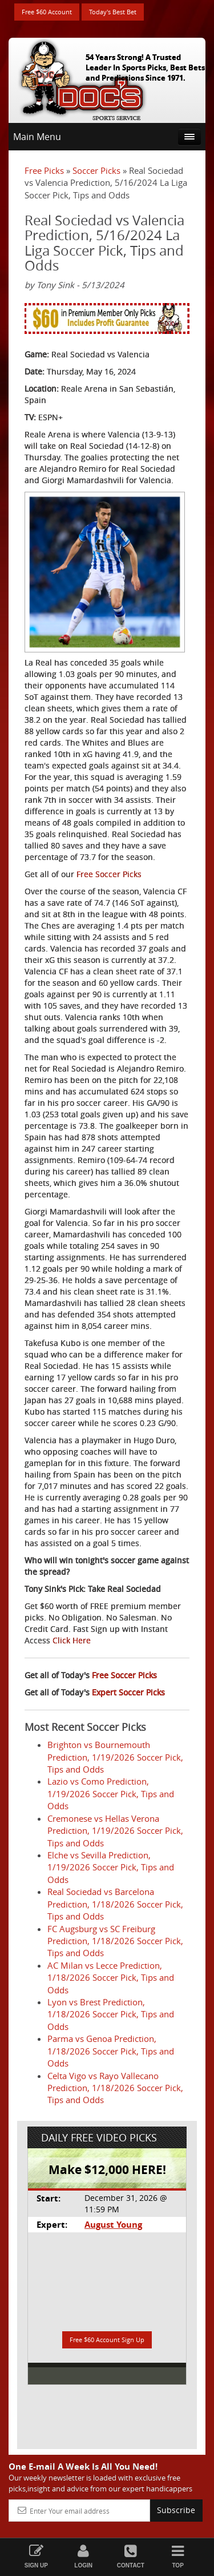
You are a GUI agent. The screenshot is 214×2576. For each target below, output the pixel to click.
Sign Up (36, 2556)
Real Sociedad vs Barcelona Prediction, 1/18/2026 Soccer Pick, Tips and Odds (115, 1904)
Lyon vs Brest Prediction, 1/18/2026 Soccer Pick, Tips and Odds (110, 2014)
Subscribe (176, 2510)
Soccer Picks (96, 170)
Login (83, 2556)
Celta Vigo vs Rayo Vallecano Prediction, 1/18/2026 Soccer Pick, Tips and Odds (115, 2088)
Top (177, 2556)
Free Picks (44, 170)
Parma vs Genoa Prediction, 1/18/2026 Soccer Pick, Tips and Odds (110, 2051)
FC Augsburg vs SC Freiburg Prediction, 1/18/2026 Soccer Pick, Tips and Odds (115, 1941)
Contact (131, 2556)
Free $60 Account (47, 11)
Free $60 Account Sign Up (107, 2339)
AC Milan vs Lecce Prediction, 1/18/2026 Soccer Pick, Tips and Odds (110, 1978)
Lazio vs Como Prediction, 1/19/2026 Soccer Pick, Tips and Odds (110, 1793)
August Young (113, 2225)
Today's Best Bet (112, 11)
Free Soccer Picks (109, 874)
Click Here (72, 1640)
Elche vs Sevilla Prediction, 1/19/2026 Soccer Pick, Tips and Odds (110, 1867)
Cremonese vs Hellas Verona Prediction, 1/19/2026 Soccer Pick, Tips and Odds (115, 1831)
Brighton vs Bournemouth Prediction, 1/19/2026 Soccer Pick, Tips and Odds (115, 1757)
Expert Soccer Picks (128, 1692)
